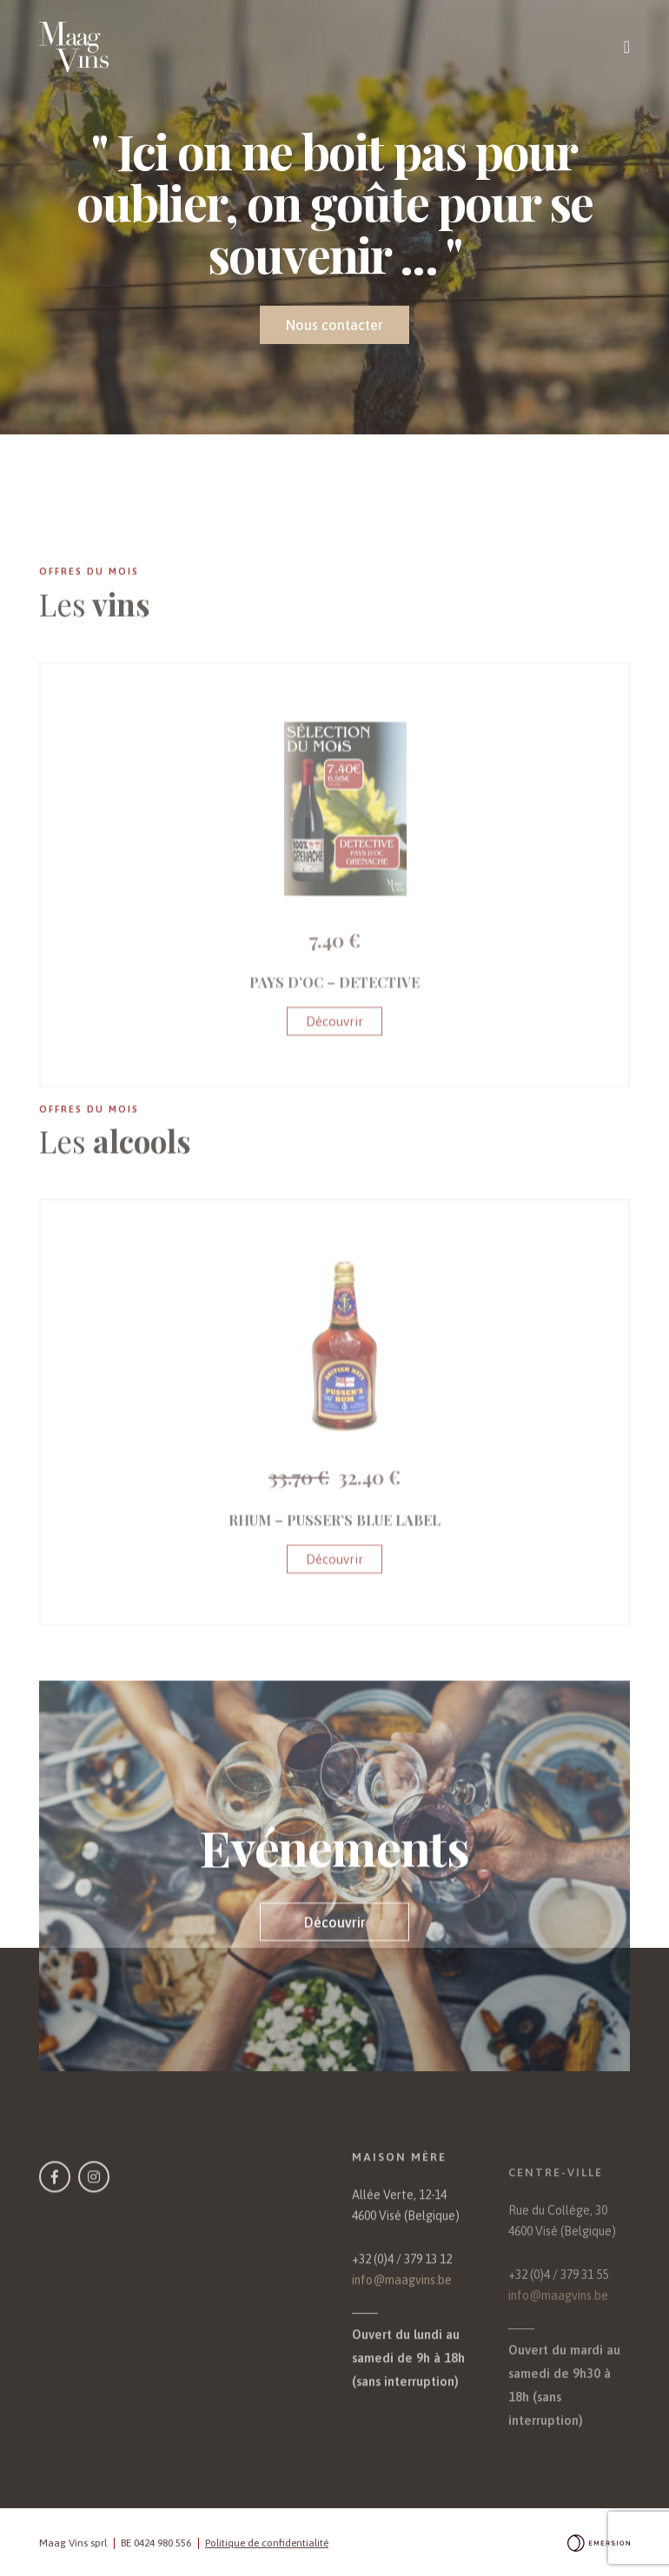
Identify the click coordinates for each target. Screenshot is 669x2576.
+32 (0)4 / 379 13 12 (402, 2307)
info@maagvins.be (402, 2328)
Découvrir (334, 1106)
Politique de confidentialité (266, 2543)
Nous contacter (334, 325)
